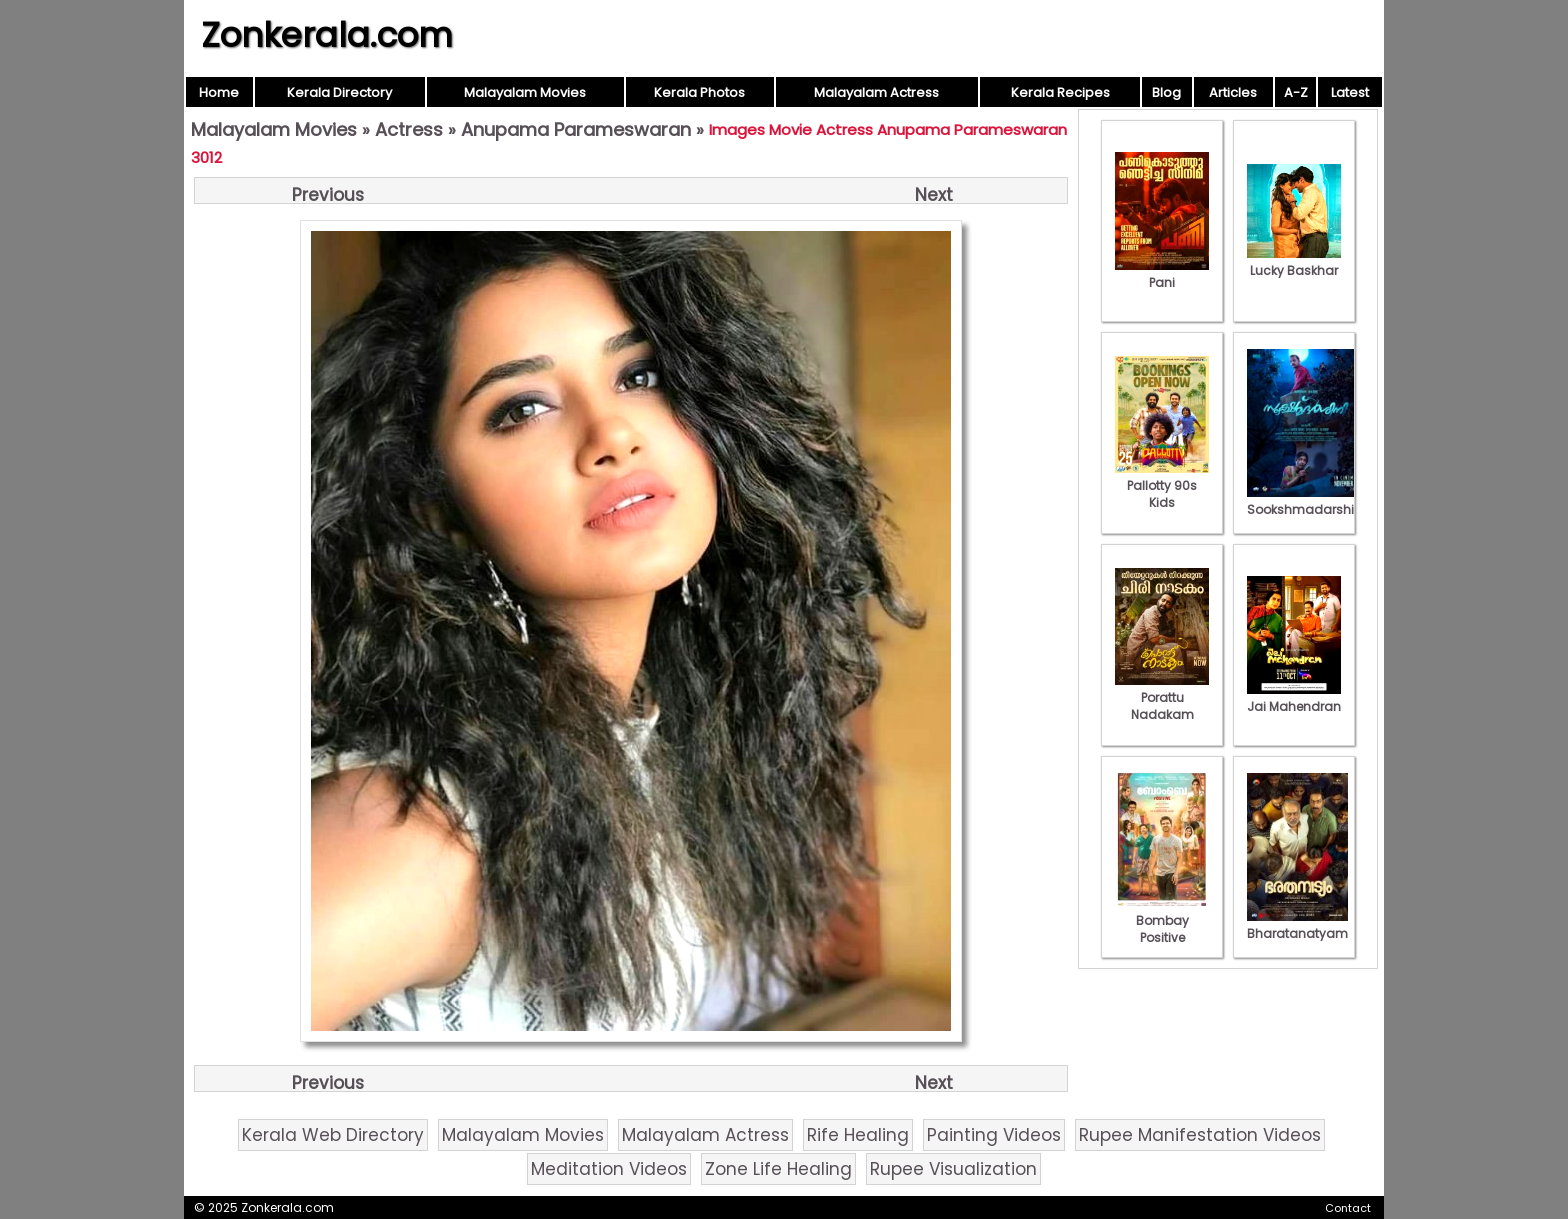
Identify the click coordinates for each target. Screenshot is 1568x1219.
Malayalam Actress (876, 92)
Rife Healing (858, 1135)
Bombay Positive (1162, 920)
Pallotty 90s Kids (1162, 485)
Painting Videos (994, 1135)
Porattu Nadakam (1162, 697)
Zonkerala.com (327, 35)
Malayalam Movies (525, 92)
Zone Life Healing (778, 1169)
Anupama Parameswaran (576, 129)
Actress (409, 129)
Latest (1350, 92)
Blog (1166, 92)
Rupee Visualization (953, 1169)
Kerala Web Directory (333, 1135)
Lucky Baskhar (1294, 262)
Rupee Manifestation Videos (1200, 1135)
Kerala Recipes (1060, 92)
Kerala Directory (339, 92)
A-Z (1296, 92)
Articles (1233, 92)
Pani (1162, 274)
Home (219, 92)
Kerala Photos (699, 92)
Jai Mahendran (1294, 698)
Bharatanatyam (1297, 925)
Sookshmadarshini (1306, 501)
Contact (1348, 1208)
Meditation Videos (609, 1169)
